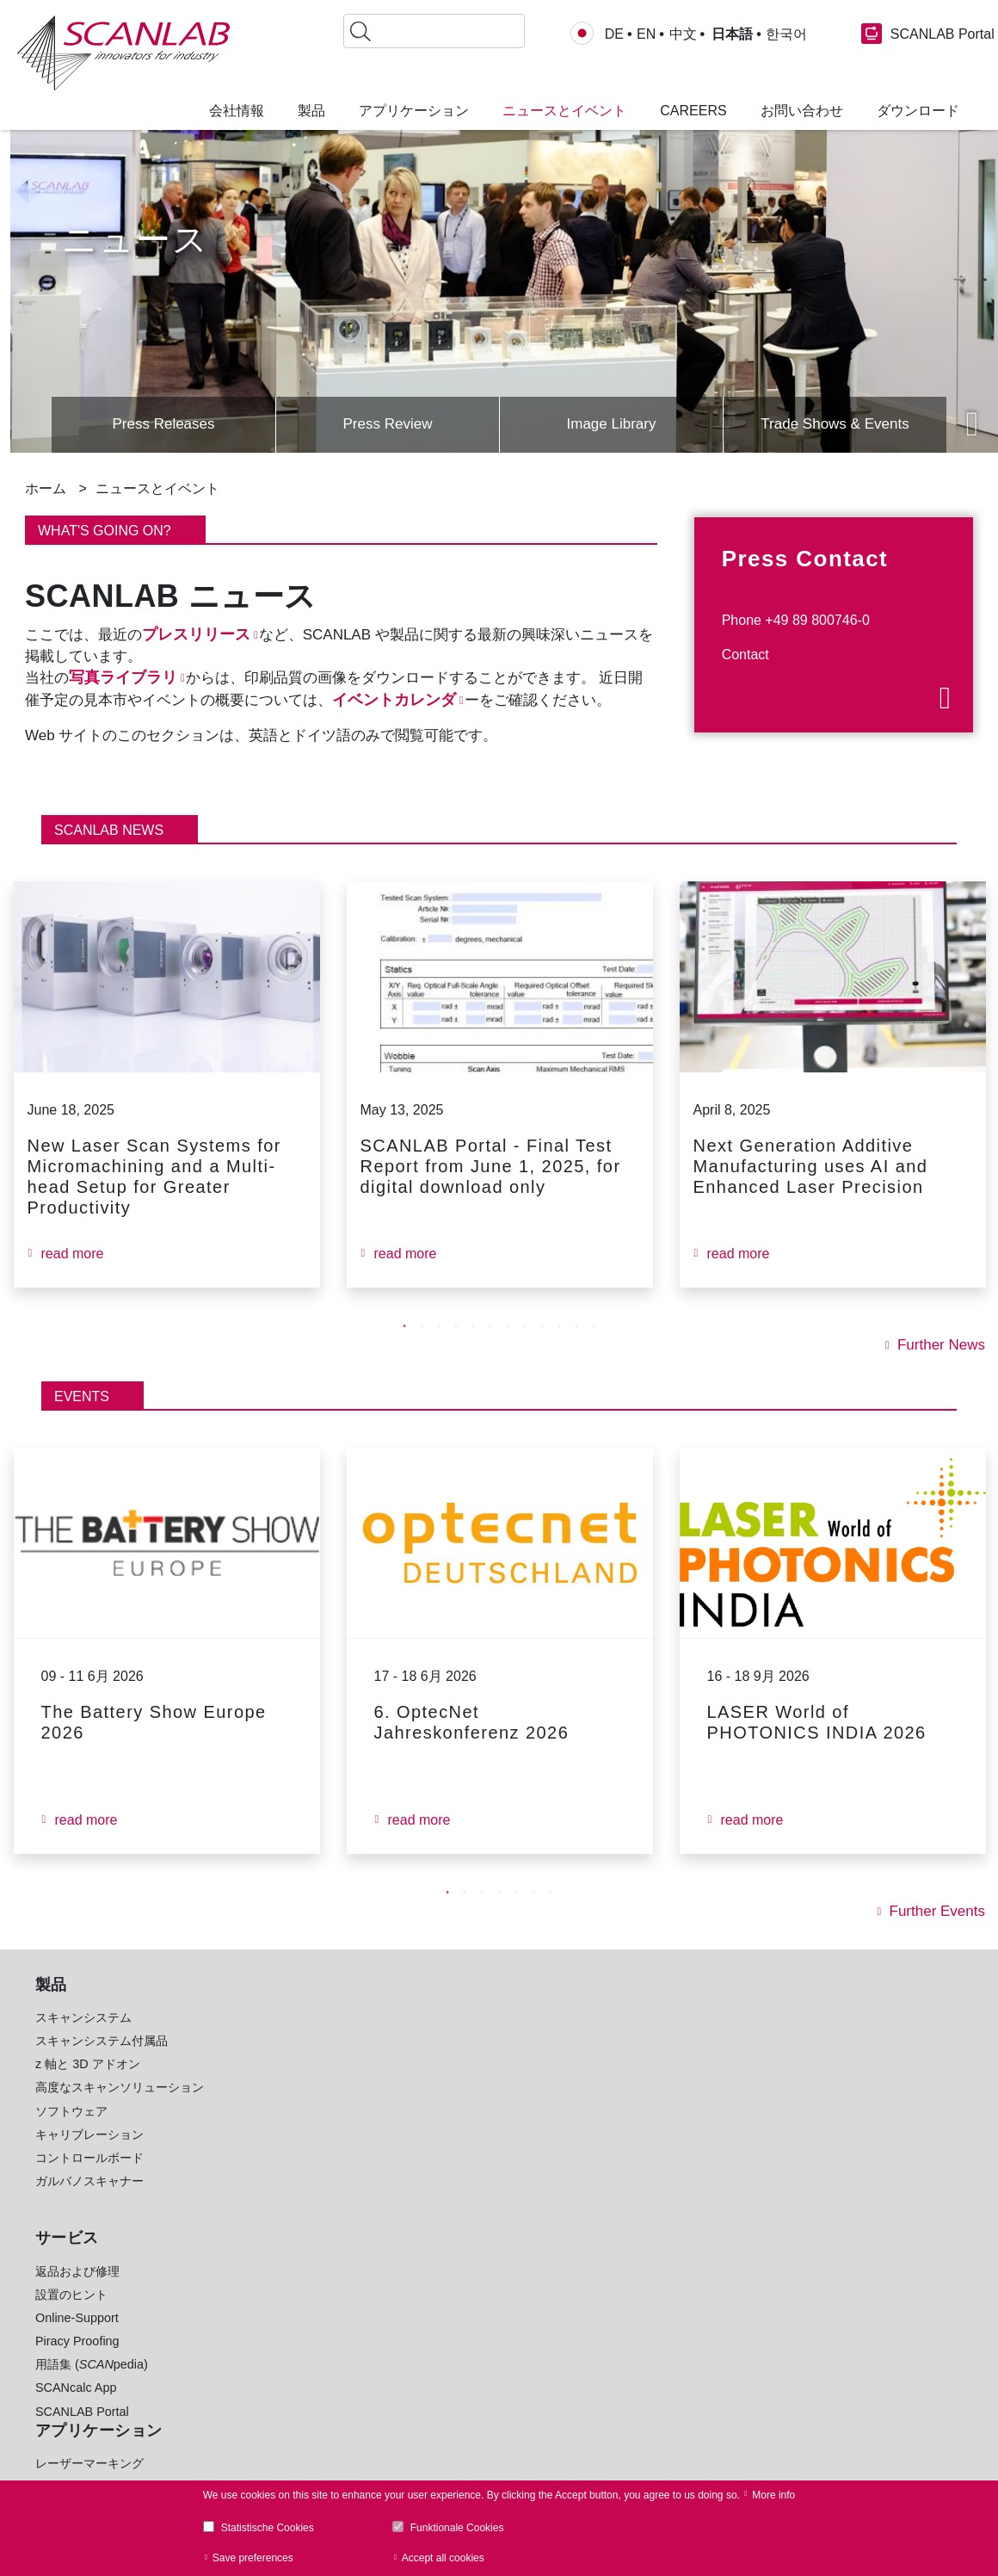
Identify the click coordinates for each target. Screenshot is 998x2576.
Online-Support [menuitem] (77, 2338)
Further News (938, 1365)
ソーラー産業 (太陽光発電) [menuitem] (485, 2155)
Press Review (387, 423)
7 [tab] (507, 1347)
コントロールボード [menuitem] (89, 2178)
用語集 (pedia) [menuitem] (91, 2385)
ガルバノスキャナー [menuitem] (89, 2202)
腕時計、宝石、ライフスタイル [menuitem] (497, 2249)
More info (773, 2495)
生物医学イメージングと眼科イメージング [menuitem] (314, 2231)
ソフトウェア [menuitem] (71, 2132)
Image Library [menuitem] (261, 2421)
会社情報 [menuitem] (236, 111)
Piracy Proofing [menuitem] (77, 2362)
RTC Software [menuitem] (262, 2350)
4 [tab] (456, 1347)
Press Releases (163, 423)
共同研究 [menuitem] (437, 2272)
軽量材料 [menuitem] (437, 2108)
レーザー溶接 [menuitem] (260, 2132)
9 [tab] (542, 1347)
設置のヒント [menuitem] (71, 2315)
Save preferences (253, 2558)
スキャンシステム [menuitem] (83, 2038)
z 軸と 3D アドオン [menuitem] (87, 2085)
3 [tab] (438, 1347)
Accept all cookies (443, 2558)
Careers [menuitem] (693, 111)
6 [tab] (490, 1347)
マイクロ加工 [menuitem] (260, 2061)
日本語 (730, 34)
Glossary (867, 2146)
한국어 (784, 34)
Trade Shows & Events (834, 423)
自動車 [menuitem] (431, 2038)
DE (614, 34)
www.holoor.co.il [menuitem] (457, 2384)
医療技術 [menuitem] (437, 2202)
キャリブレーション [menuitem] (89, 2155)
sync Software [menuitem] (277, 2398)
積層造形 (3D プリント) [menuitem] (287, 2085)
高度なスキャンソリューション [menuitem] (119, 2108)
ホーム (45, 488)
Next (972, 424)
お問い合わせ (708, 2164)
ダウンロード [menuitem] (918, 111)
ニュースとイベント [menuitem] (564, 111)
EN (646, 34)
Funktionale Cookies (457, 2528)
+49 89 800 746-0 (720, 2120)
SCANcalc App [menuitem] (75, 2408)
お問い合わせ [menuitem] (802, 111)
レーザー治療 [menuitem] (260, 2202)
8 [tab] (524, 1347)
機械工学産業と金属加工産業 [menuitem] (491, 2132)
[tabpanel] (166, 1105)
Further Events (934, 1932)
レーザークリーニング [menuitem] (284, 2178)
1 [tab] (404, 1347)
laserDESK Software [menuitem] (280, 2374)
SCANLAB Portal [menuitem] (82, 2432)
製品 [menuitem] (311, 111)
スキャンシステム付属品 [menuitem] (101, 2061)
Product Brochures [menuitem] (275, 2327)
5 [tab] (473, 1347)
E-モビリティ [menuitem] (449, 2178)
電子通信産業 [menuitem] (449, 2061)
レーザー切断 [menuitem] (260, 2155)
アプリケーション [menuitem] (414, 111)
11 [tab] (576, 1347)
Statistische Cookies (267, 2528)
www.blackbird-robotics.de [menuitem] (485, 2361)
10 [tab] (559, 1347)
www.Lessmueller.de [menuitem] (469, 2407)
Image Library (611, 423)
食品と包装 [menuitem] (443, 2085)
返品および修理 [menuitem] (77, 2292)
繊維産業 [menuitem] (437, 2225)
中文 (683, 34)
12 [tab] (593, 1347)
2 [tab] (421, 1347)
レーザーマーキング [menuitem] (278, 2038)
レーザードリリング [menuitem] (278, 2108)
